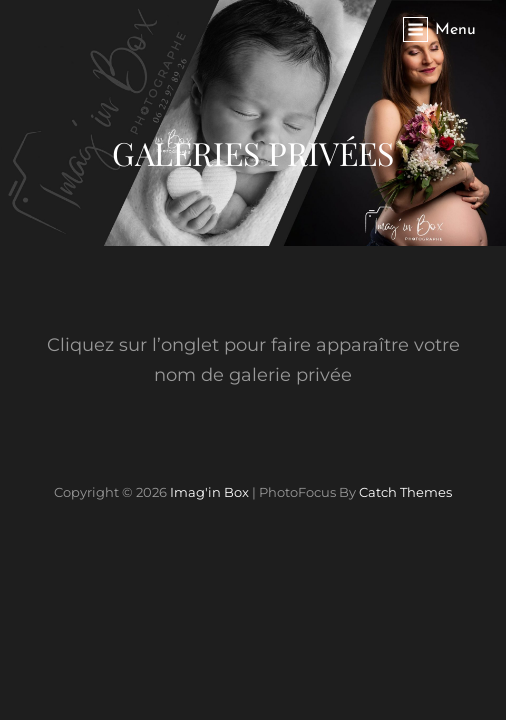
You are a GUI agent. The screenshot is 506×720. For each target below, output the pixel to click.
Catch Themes (405, 492)
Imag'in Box (209, 492)
